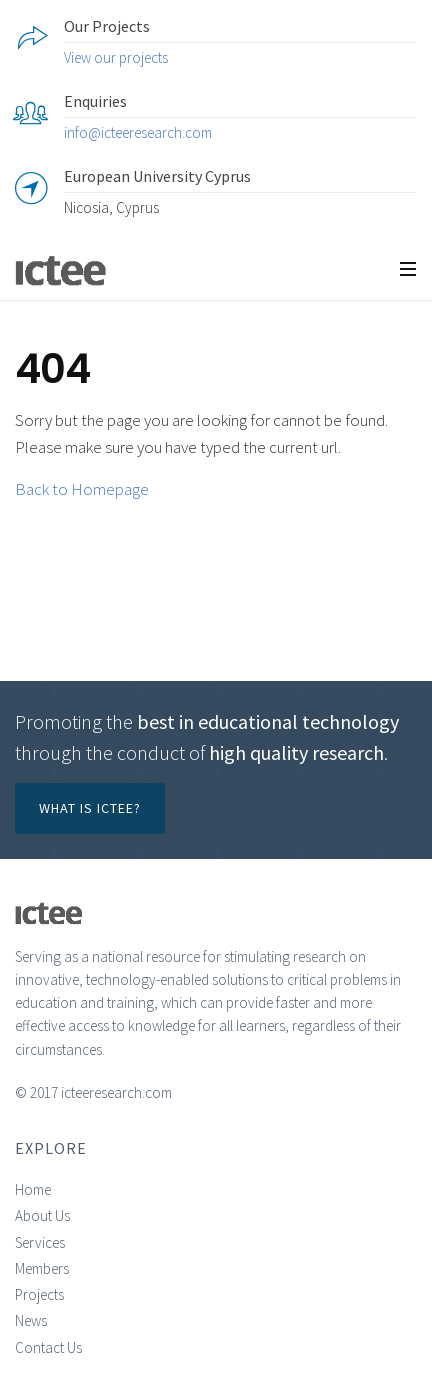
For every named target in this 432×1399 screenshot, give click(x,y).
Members (42, 1268)
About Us (42, 1215)
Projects (39, 1294)
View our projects (116, 57)
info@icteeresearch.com (138, 132)
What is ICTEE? (90, 808)
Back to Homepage (82, 489)
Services (40, 1242)
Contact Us (48, 1347)
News (31, 1320)
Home (33, 1189)
